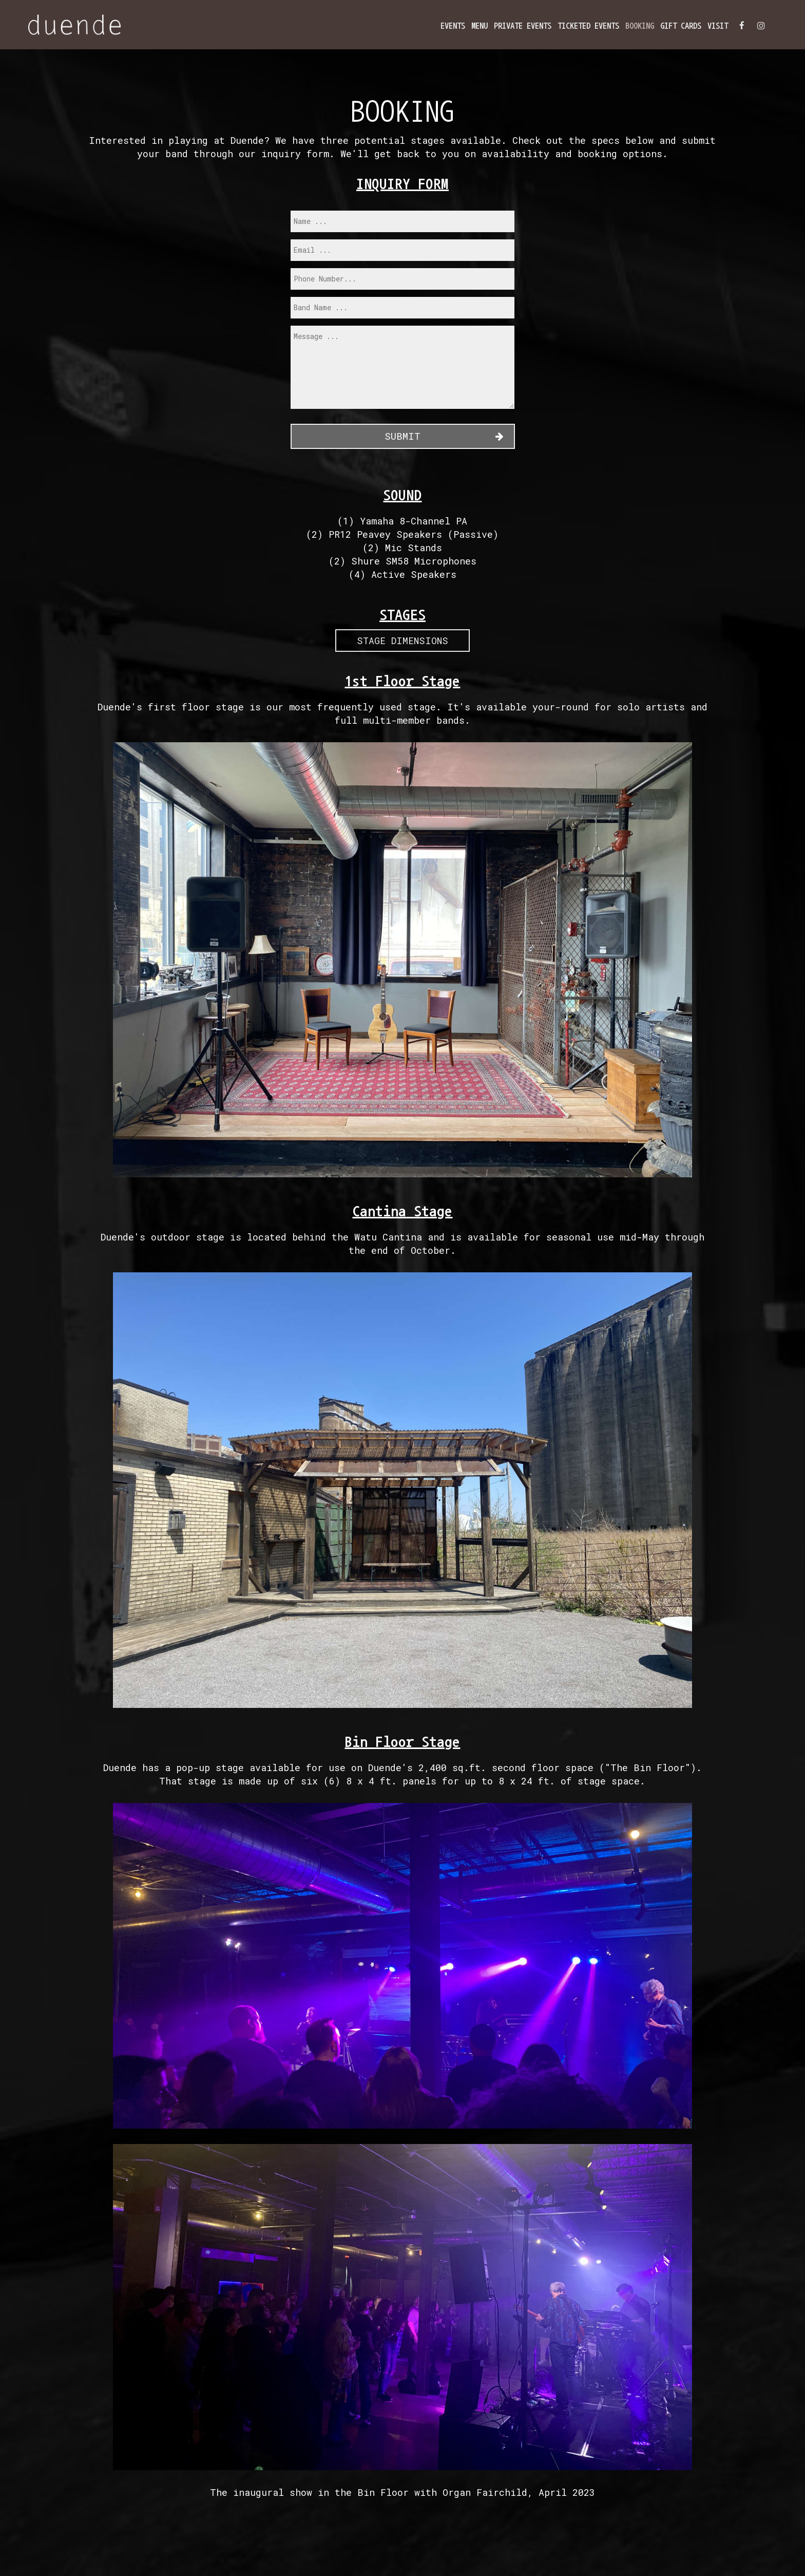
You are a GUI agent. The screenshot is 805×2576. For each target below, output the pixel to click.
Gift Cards (680, 26)
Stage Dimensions (402, 640)
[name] (402, 221)
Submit (402, 436)
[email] (402, 250)
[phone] (402, 279)
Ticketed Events (588, 26)
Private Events (522, 26)
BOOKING (639, 26)
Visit (717, 26)
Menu (479, 26)
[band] (402, 307)
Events (452, 26)
